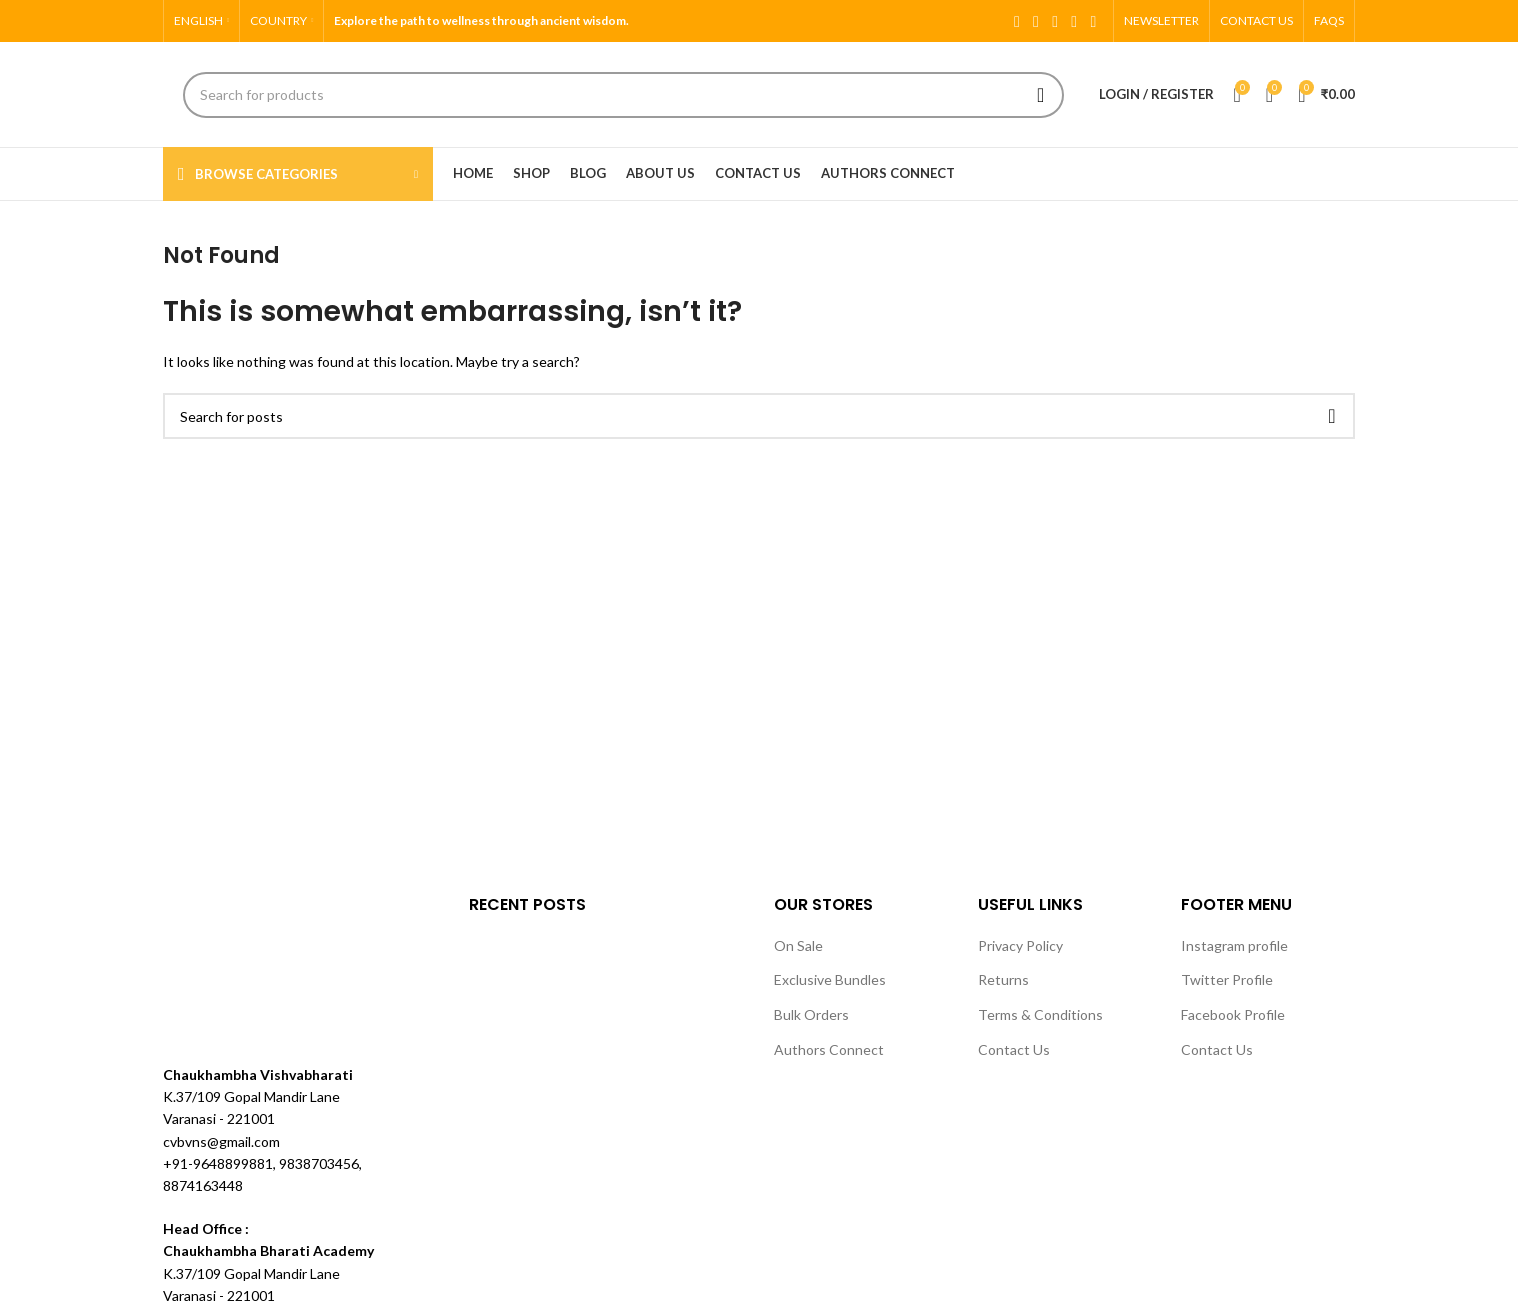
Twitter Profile (1227, 979)
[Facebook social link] (1016, 21)
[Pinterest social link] (1093, 21)
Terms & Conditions (1040, 1014)
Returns (1003, 979)
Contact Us (1014, 1049)
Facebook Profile (1233, 1014)
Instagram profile (1234, 945)
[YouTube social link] (1074, 21)
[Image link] (238, 966)
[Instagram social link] (1055, 21)
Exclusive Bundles (830, 979)
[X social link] (1035, 21)
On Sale (798, 945)
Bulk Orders (811, 1014)
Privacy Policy (1020, 945)
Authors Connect (829, 1049)
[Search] (623, 95)
